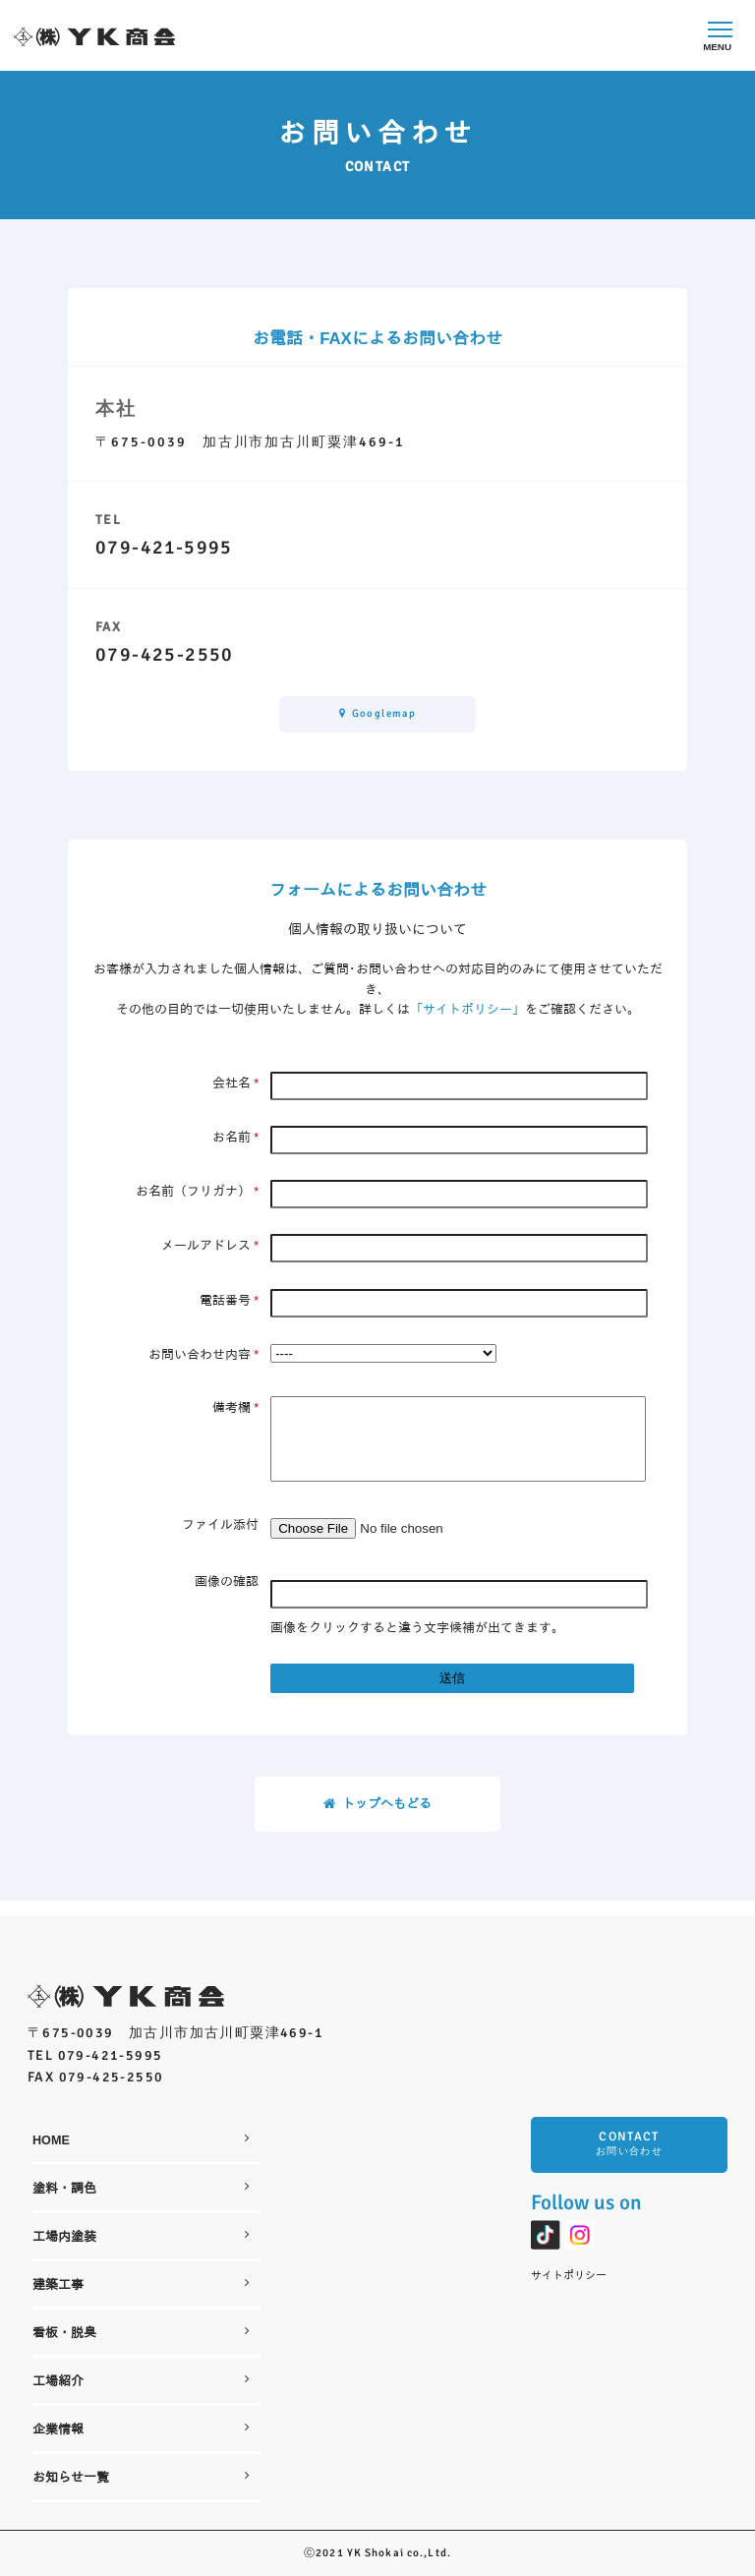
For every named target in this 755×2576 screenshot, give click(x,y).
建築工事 (141, 2284)
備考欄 (235, 1408)
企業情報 (141, 2429)
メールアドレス (210, 1247)
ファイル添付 (220, 1541)
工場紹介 (141, 2380)
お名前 (235, 1137)
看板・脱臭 (141, 2332)
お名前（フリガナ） (197, 1192)
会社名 (235, 1083)
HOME (141, 2140)
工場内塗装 (141, 2236)
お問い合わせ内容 (203, 1355)
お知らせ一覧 (141, 2477)
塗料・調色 (141, 2188)
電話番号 (229, 1301)
